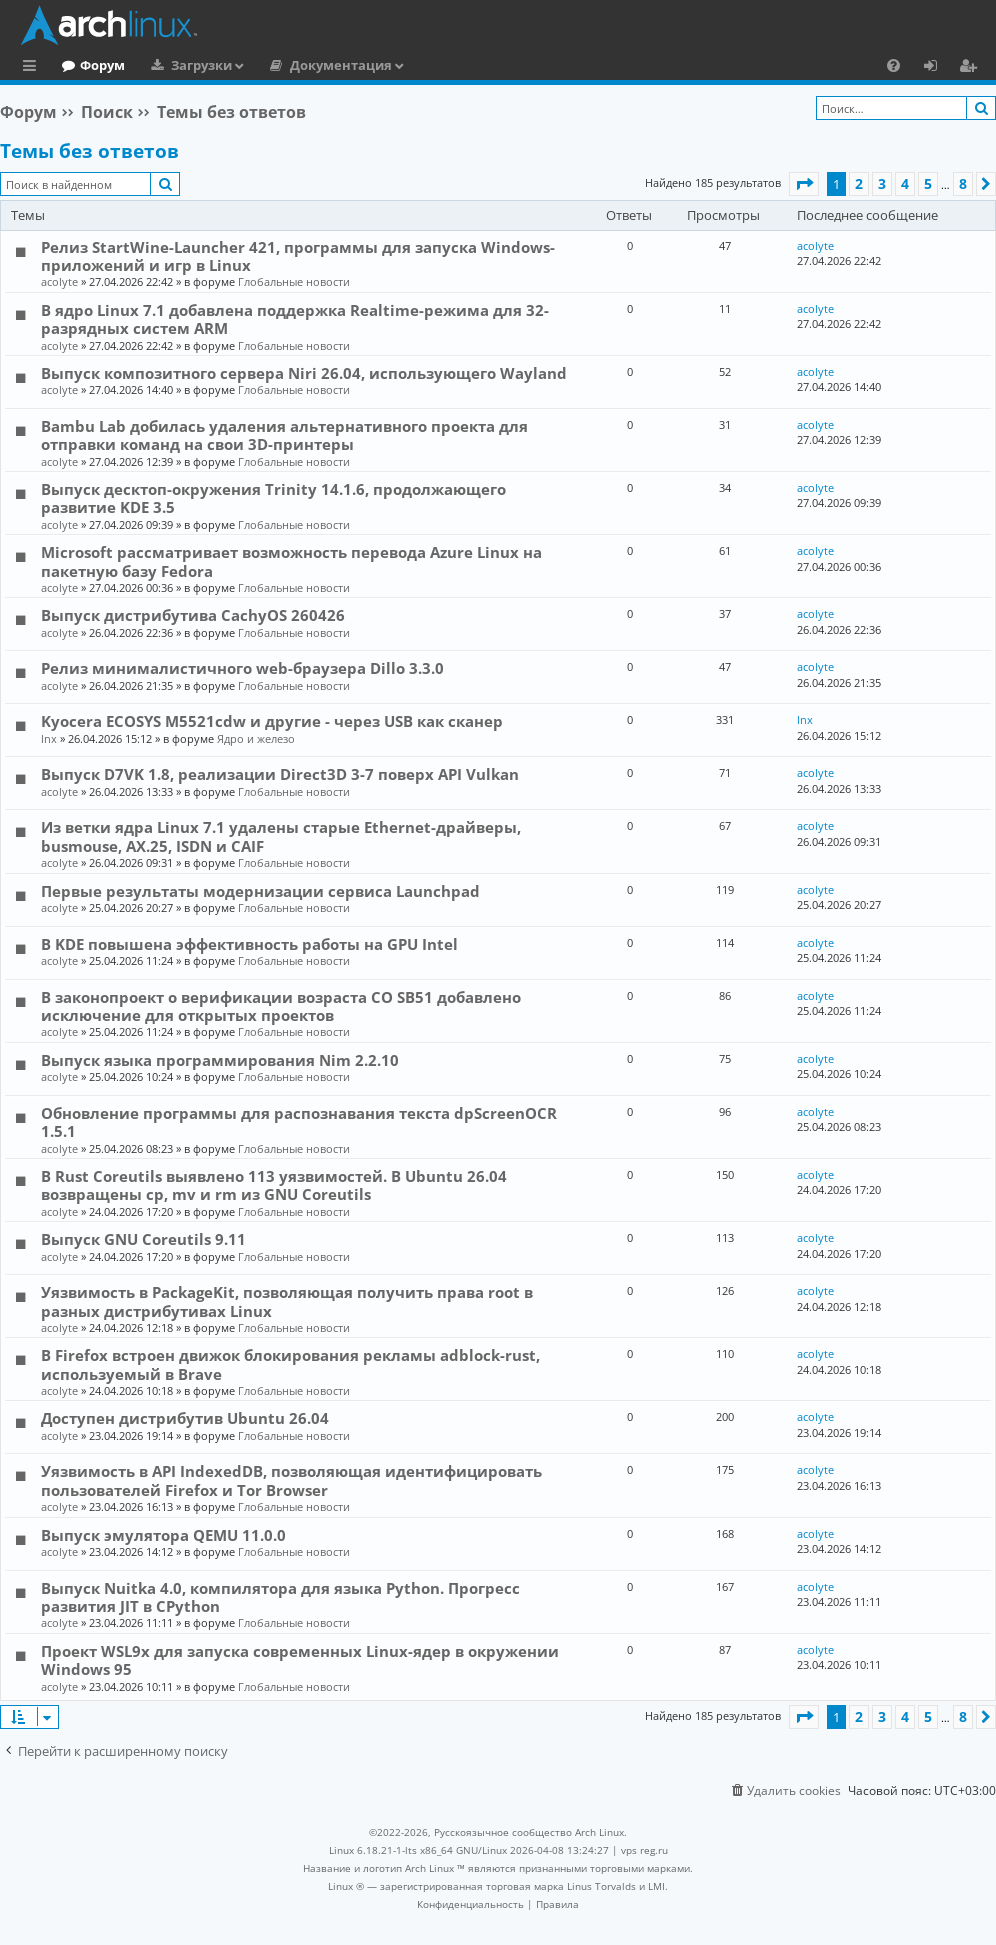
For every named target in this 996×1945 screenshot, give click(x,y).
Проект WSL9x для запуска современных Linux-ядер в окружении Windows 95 (300, 1660)
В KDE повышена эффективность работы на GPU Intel (249, 944)
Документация (423, 65)
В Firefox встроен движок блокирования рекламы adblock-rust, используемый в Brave (290, 1364)
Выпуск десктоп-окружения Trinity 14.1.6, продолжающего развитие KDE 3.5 (273, 498)
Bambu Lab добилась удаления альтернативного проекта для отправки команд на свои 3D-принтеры (284, 435)
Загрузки (283, 65)
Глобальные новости (294, 281)
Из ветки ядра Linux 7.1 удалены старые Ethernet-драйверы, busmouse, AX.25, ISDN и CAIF (281, 836)
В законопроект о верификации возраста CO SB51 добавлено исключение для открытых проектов (281, 1006)
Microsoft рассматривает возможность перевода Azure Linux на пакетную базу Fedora (291, 561)
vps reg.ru (644, 1850)
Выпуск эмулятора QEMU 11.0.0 (163, 1535)
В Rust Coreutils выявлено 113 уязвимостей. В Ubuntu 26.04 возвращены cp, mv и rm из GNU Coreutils (274, 1185)
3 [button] (882, 183)
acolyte (59, 281)
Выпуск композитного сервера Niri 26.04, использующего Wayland (304, 373)
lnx (49, 738)
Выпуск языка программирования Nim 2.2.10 (220, 1060)
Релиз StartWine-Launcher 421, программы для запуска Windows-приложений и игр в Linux (298, 256)
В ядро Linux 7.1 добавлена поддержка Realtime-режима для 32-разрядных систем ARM (295, 319)
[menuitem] (893, 65)
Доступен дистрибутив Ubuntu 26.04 (185, 1418)
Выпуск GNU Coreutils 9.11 (143, 1239)
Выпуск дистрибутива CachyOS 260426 (193, 615)
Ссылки (33, 68)
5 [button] (928, 183)
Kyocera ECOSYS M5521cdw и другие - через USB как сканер (272, 721)
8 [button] (963, 183)
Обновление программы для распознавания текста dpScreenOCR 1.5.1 (299, 1122)
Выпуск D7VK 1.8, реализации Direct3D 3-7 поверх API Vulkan (280, 774)
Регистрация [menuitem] (972, 68)
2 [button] (859, 183)
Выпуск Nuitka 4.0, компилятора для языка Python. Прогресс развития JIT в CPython (280, 1597)
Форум (184, 65)
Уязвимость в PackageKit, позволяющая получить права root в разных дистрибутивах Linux (287, 1301)
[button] (804, 184)
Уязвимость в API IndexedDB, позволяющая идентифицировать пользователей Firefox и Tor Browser (291, 1480)
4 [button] (905, 183)
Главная (90, 65)
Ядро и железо (256, 738)
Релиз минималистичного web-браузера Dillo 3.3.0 (242, 668)
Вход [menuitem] (937, 68)
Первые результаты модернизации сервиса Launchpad (260, 891)
